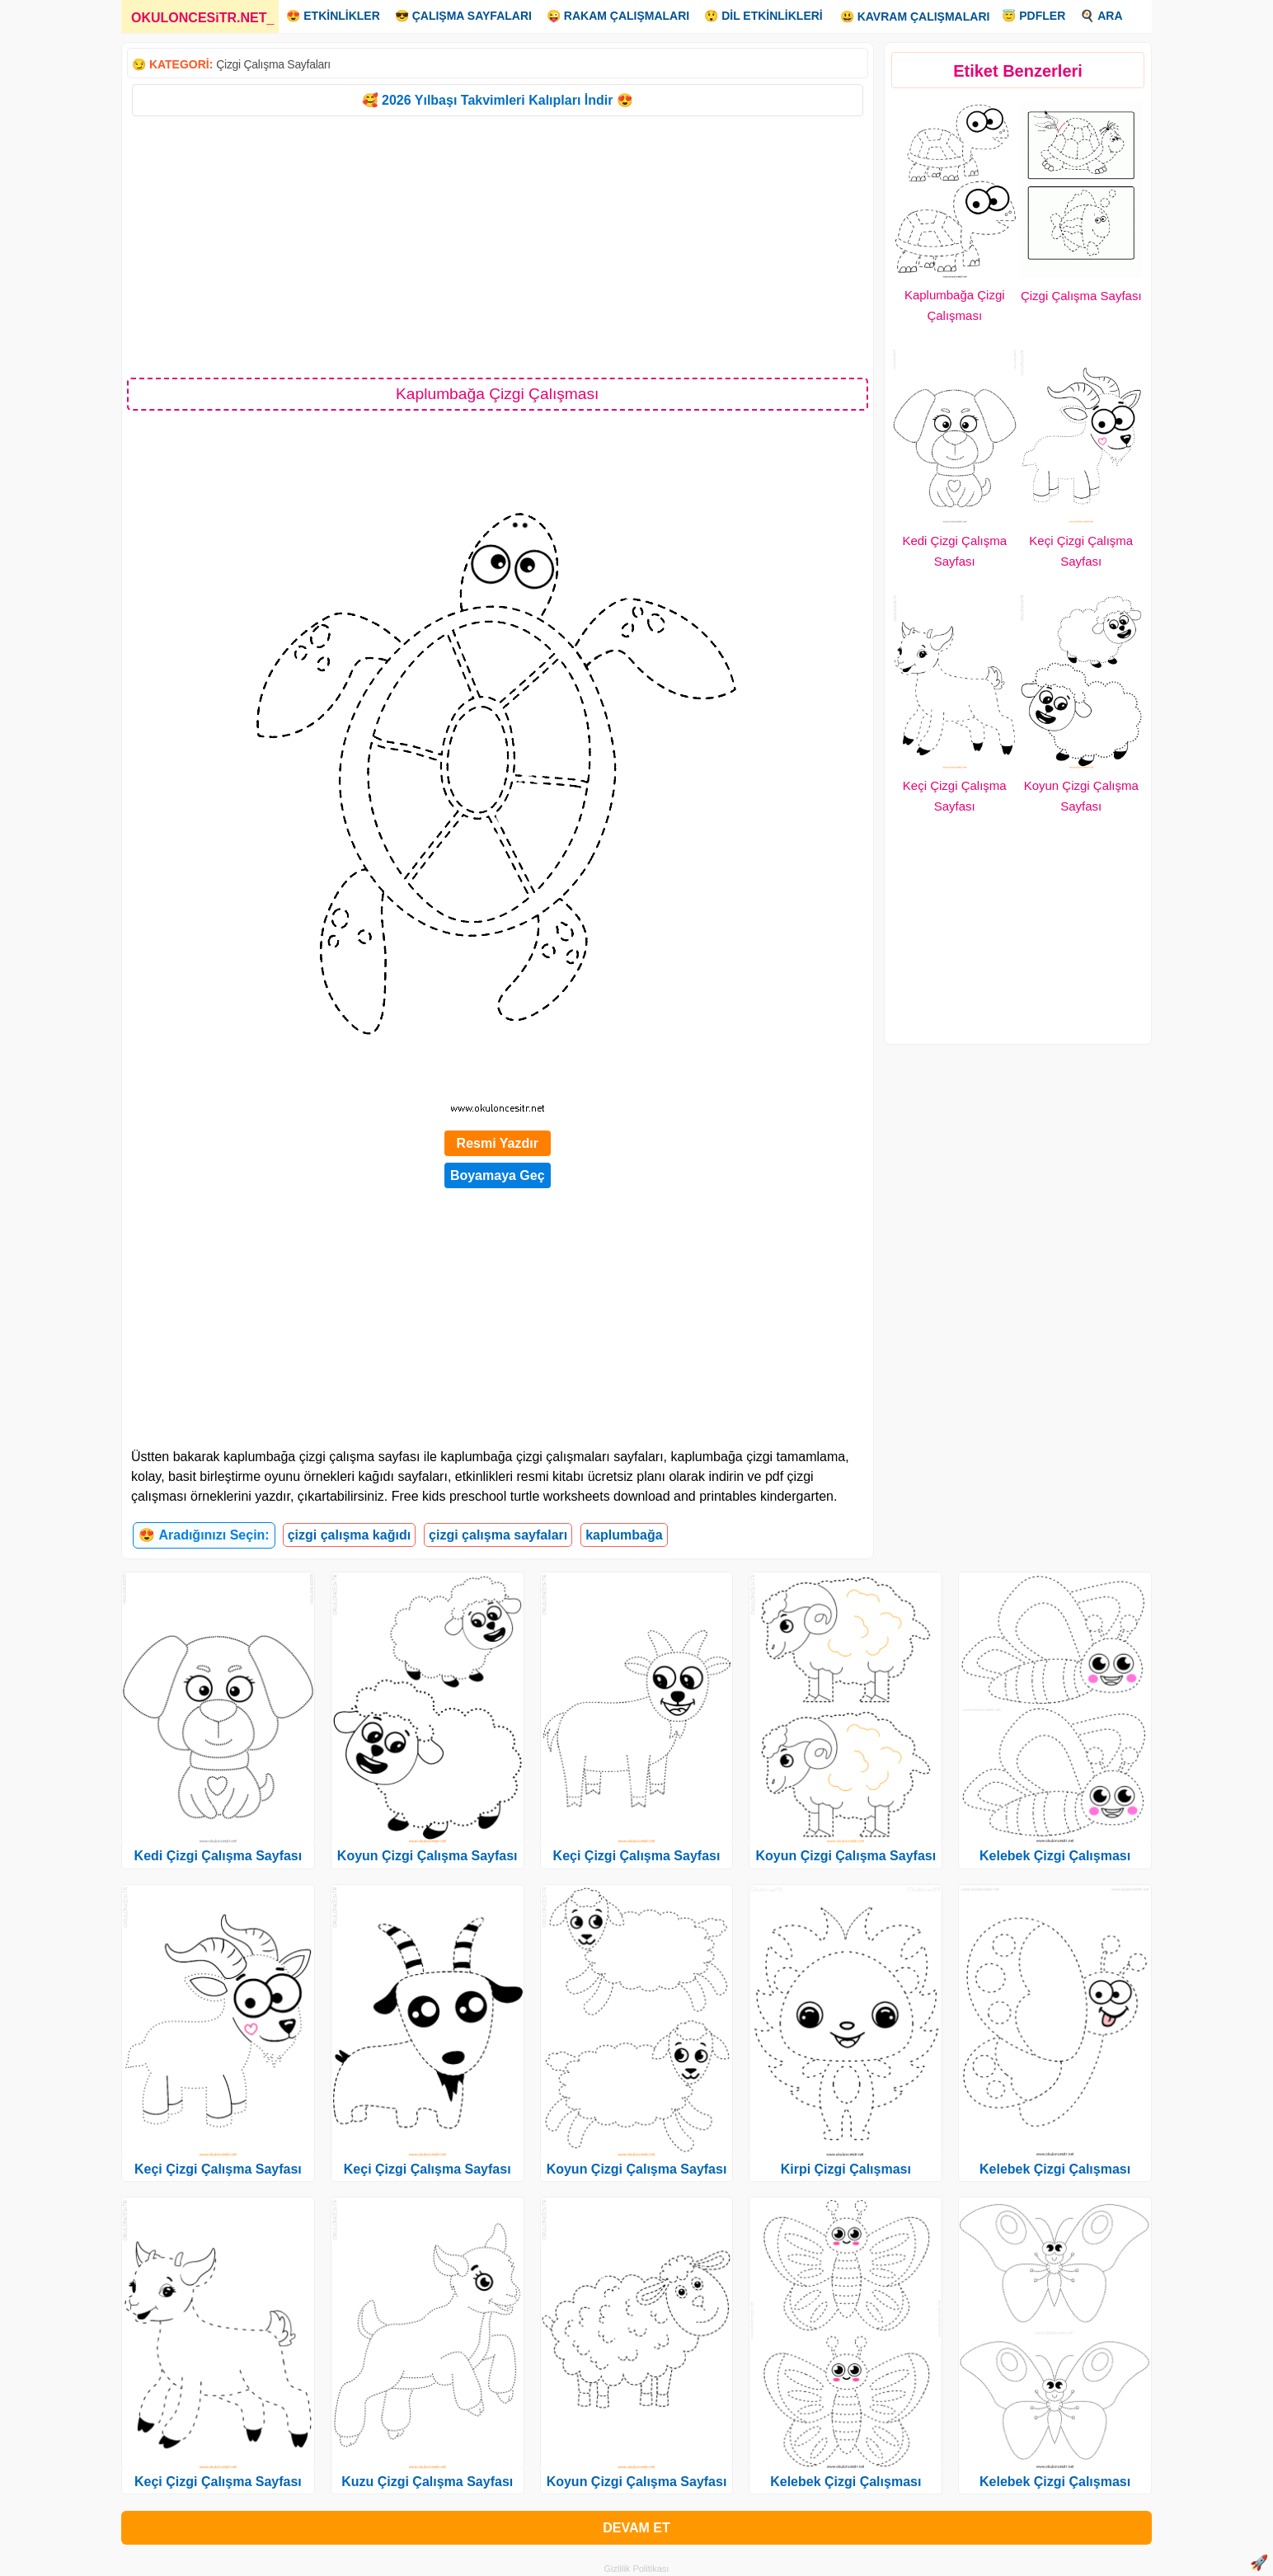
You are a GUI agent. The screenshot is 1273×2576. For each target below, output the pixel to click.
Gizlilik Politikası (636, 2569)
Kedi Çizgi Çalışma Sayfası (218, 1856)
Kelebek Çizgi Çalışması (845, 2482)
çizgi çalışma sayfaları (498, 1535)
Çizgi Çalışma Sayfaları (273, 64)
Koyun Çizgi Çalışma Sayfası (427, 1856)
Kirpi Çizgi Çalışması (846, 2169)
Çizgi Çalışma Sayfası (1081, 296)
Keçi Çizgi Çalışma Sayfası (218, 2169)
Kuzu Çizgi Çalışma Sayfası (427, 2482)
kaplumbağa (623, 1535)
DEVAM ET (636, 2528)
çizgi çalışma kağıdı (349, 1535)
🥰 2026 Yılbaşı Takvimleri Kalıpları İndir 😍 (497, 100)
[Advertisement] (497, 245)
